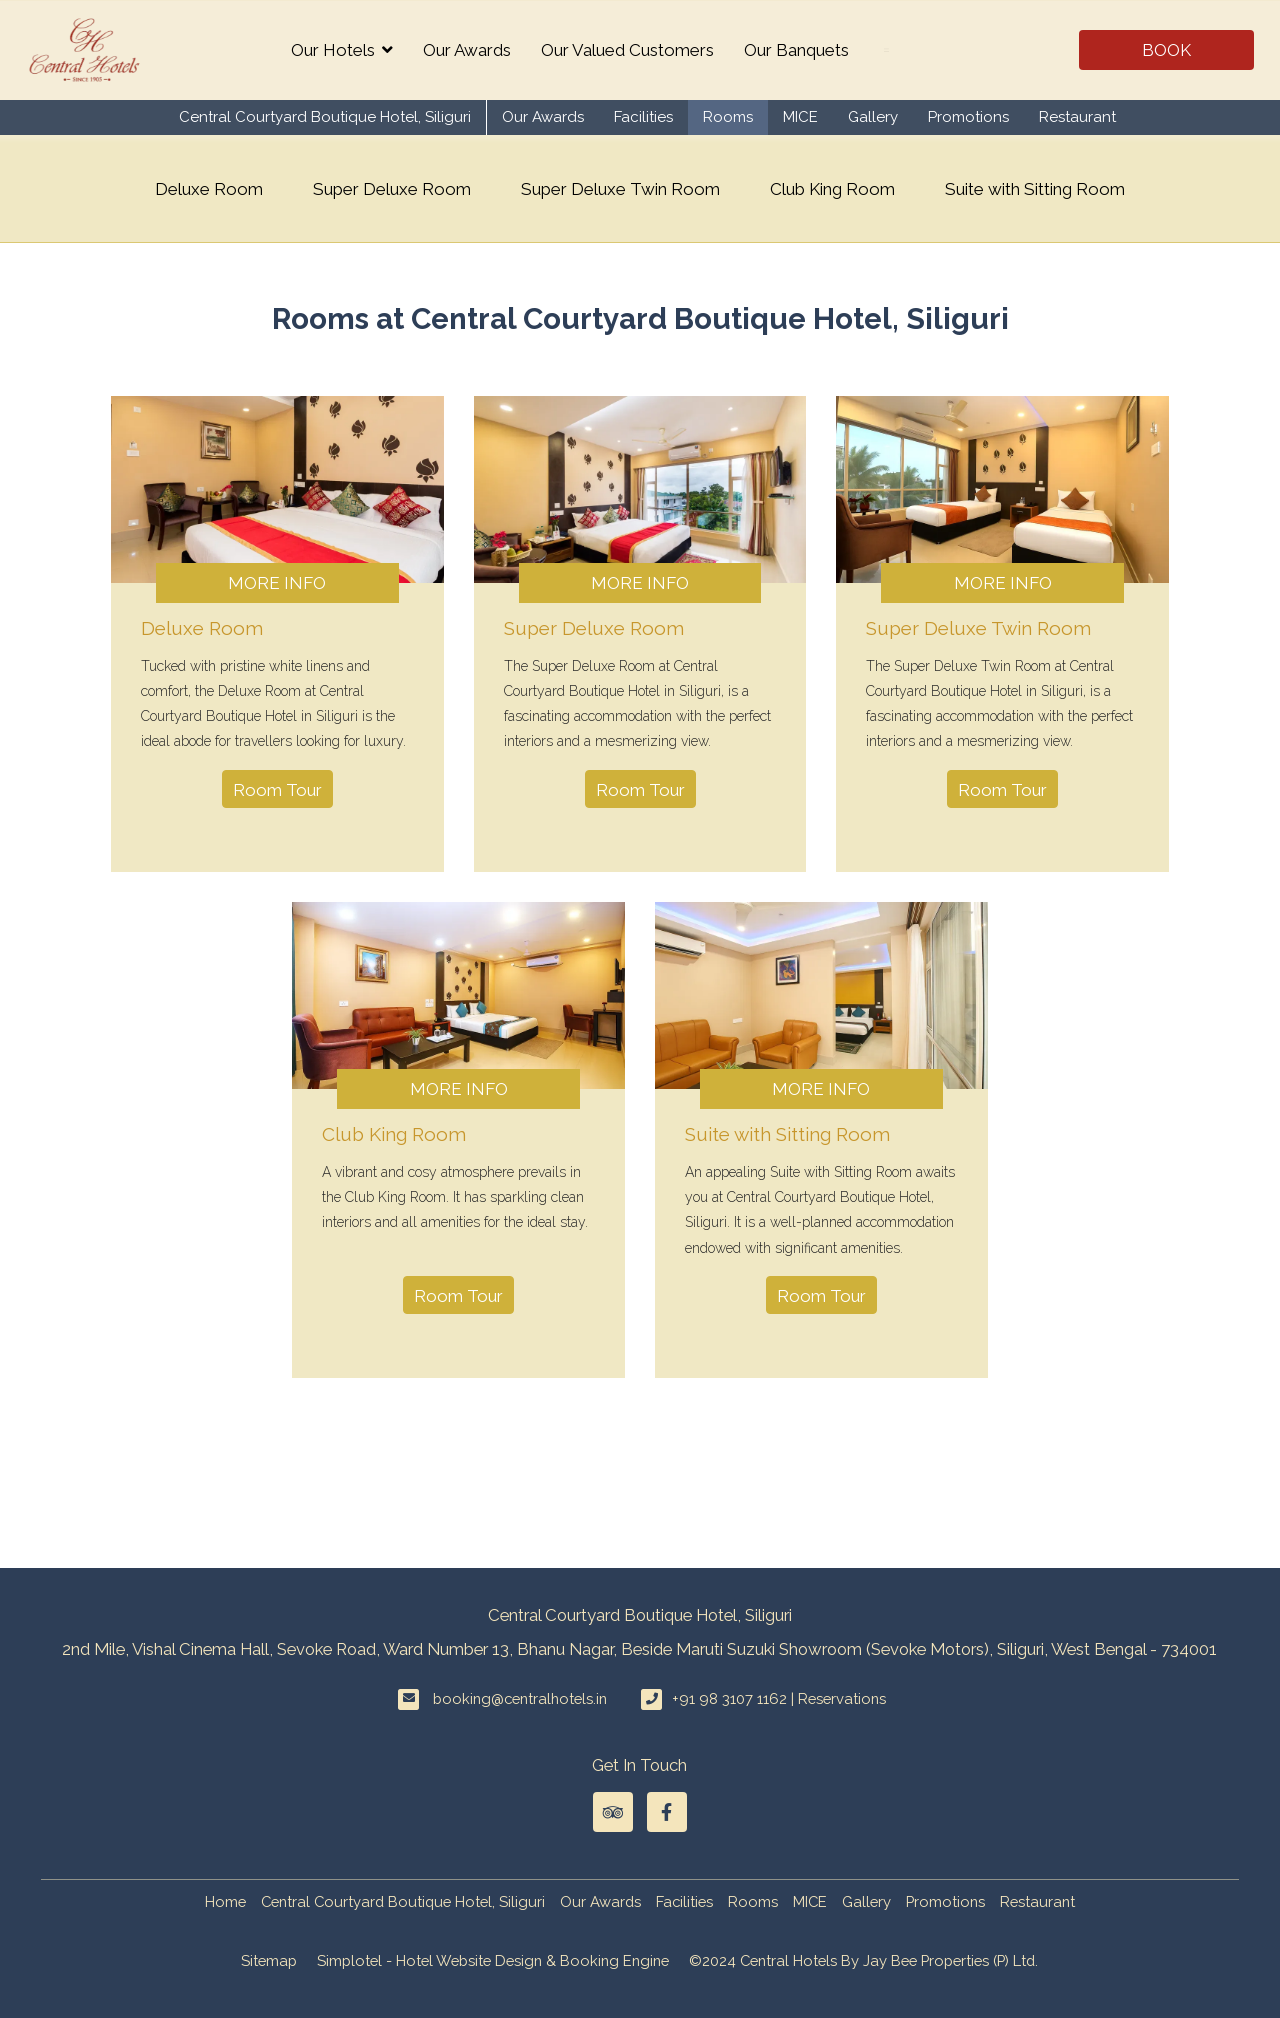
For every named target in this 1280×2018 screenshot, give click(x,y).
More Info (277, 583)
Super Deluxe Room (392, 189)
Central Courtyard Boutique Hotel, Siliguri (325, 117)
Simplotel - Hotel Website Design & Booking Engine (493, 1960)
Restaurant (1077, 117)
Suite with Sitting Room (1035, 189)
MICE (800, 117)
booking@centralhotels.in (520, 1698)
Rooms (728, 117)
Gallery (873, 117)
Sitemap (269, 1960)
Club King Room (832, 189)
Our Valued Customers (627, 50)
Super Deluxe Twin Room (620, 189)
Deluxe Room (209, 189)
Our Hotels (342, 50)
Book (1166, 50)
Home (225, 1901)
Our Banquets (796, 50)
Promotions (968, 117)
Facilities (643, 117)
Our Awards (467, 50)
